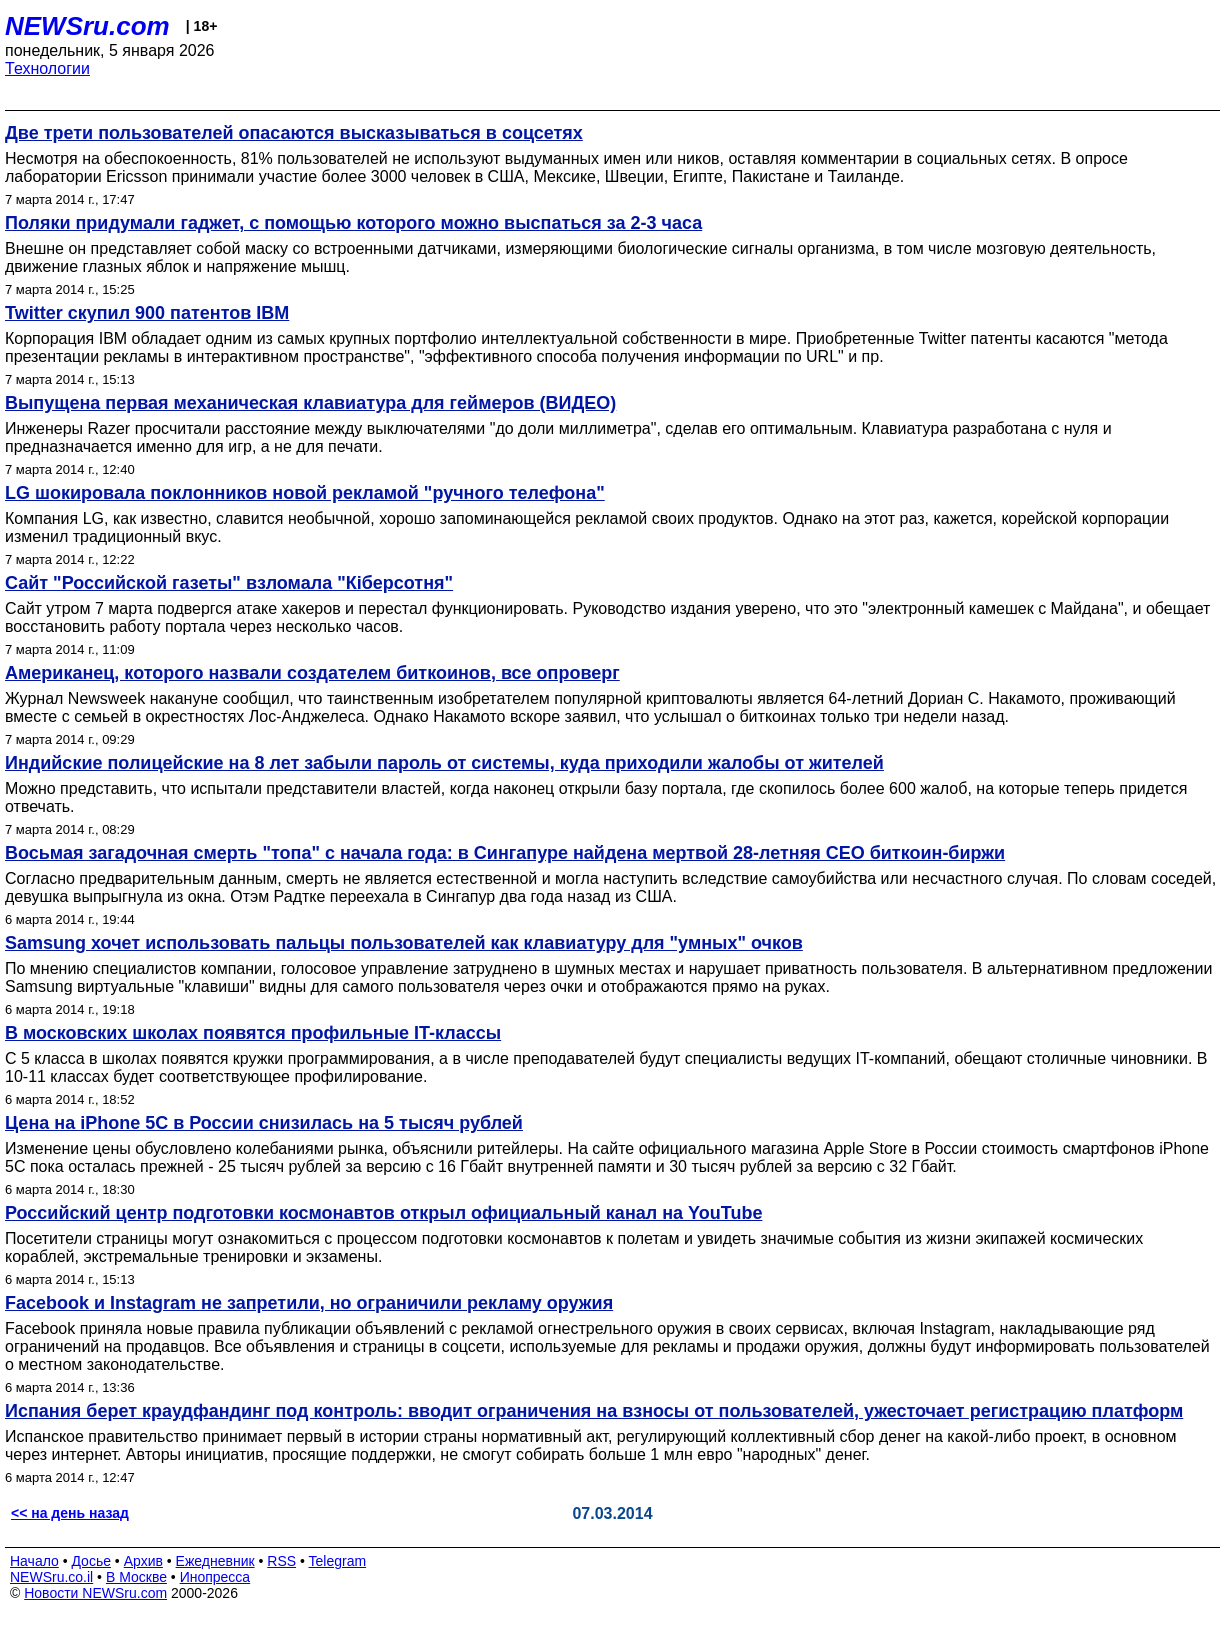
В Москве (136, 1577)
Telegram (338, 1561)
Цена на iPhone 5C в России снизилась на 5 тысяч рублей (264, 1123)
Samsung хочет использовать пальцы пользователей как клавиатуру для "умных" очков (404, 943)
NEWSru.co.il (51, 1577)
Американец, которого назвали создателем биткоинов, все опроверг (312, 673)
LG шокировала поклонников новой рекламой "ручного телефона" (305, 493)
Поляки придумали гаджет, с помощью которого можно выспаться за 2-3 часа (353, 223)
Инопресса (215, 1577)
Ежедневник (215, 1561)
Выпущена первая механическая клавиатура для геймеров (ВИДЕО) (310, 403)
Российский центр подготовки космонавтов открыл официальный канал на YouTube (383, 1213)
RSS (281, 1561)
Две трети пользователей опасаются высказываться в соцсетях (294, 133)
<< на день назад (70, 1513)
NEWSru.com (87, 26)
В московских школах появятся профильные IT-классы (253, 1033)
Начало (34, 1561)
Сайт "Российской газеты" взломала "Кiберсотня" (229, 583)
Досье (91, 1561)
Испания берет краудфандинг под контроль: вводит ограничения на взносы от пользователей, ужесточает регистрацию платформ (594, 1411)
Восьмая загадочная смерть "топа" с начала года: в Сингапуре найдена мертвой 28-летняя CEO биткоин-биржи (505, 853)
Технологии (47, 68)
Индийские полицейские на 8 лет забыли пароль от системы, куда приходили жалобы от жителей (444, 763)
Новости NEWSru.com (95, 1593)
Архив (143, 1561)
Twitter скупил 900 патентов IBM (147, 313)
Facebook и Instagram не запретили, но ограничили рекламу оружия (309, 1303)
